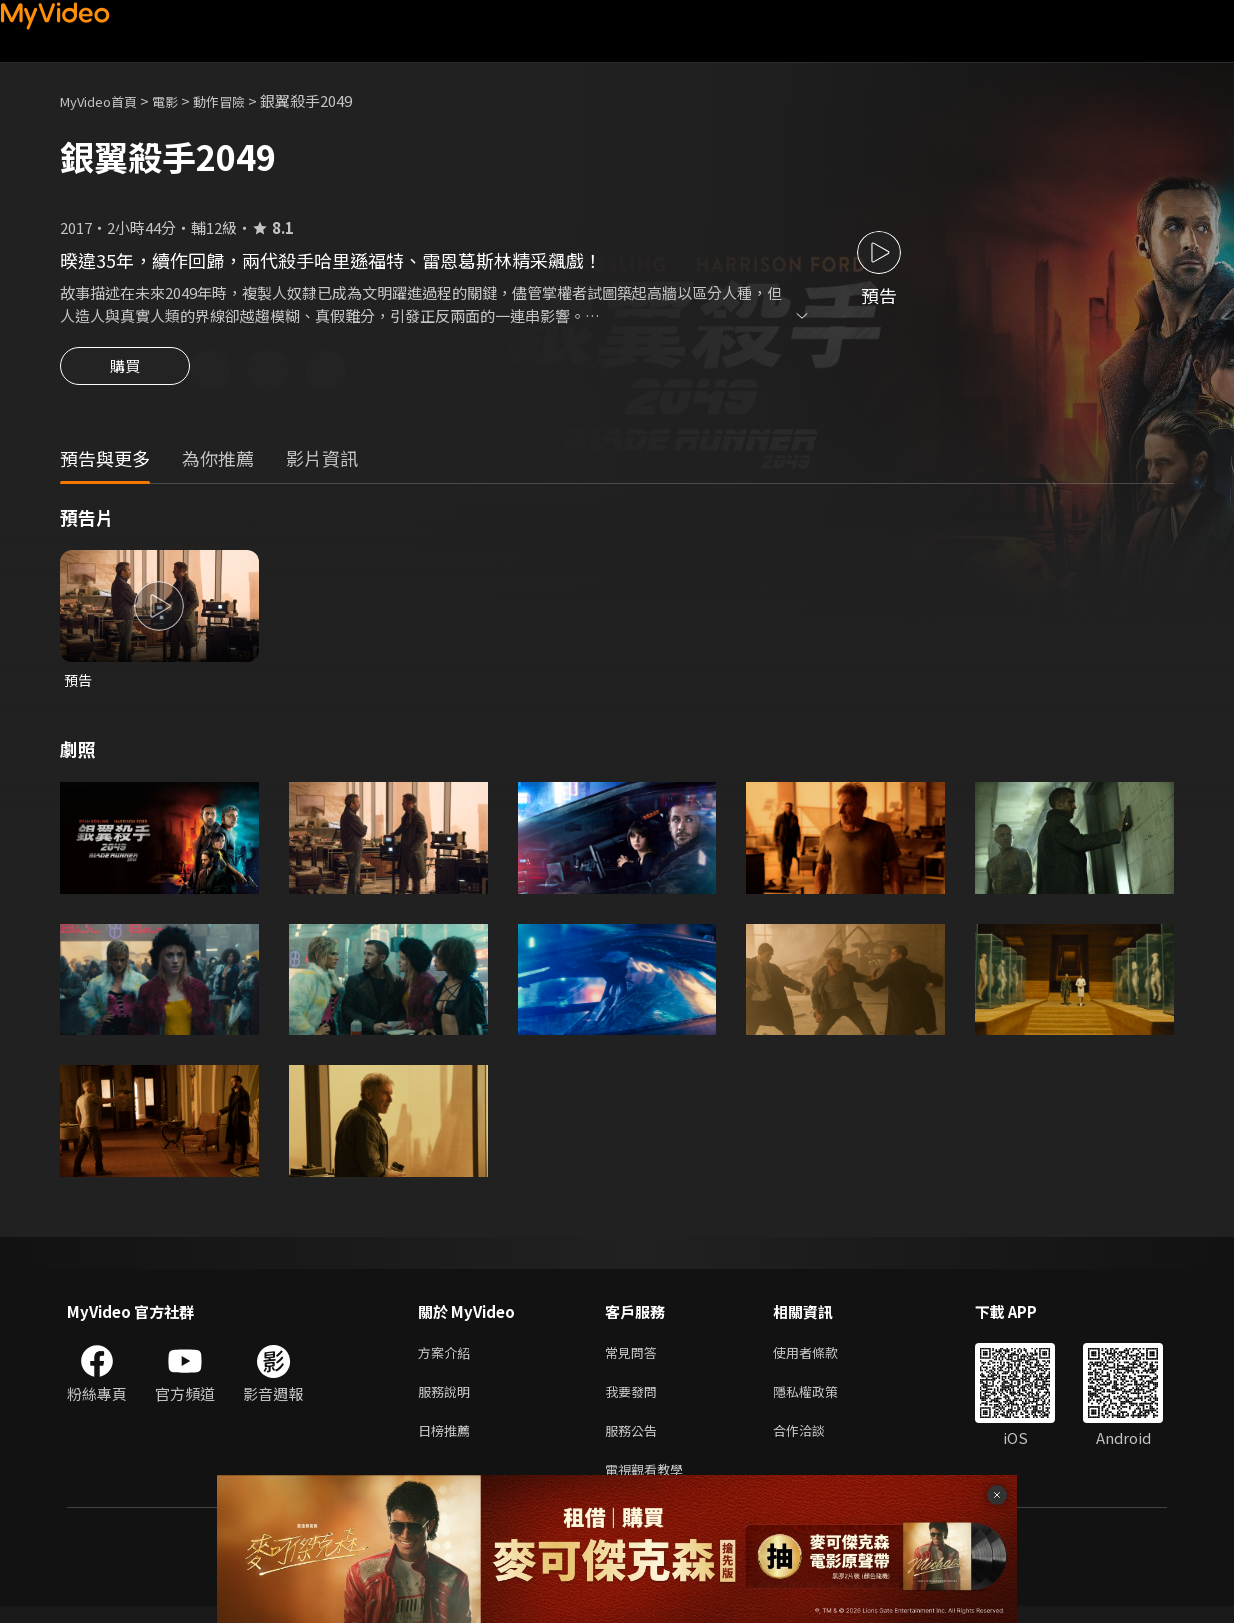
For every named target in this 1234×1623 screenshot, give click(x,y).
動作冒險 (241, 100)
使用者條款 (822, 1358)
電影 (181, 100)
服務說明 (448, 1400)
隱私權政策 (822, 1400)
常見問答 (635, 1358)
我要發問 (635, 1400)
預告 (79, 683)
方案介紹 (448, 1358)
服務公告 (635, 1442)
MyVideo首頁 (105, 100)
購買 (125, 372)
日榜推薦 (448, 1442)
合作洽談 (815, 1442)
